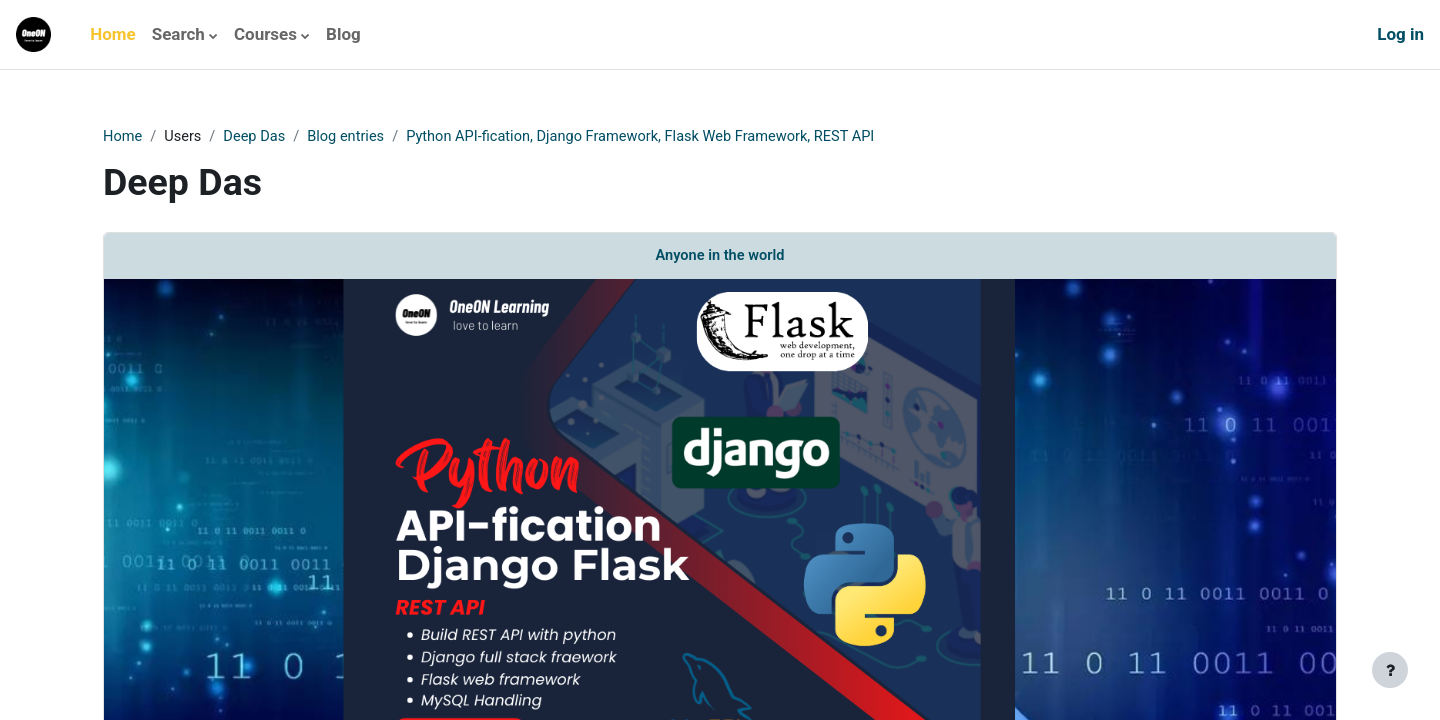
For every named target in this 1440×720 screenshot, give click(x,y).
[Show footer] (1390, 670)
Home (123, 137)
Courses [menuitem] (265, 34)
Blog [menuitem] (343, 34)
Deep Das (258, 137)
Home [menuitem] (113, 34)
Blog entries (351, 137)
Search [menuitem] (178, 34)
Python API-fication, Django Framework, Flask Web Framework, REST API (654, 137)
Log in (1400, 34)
